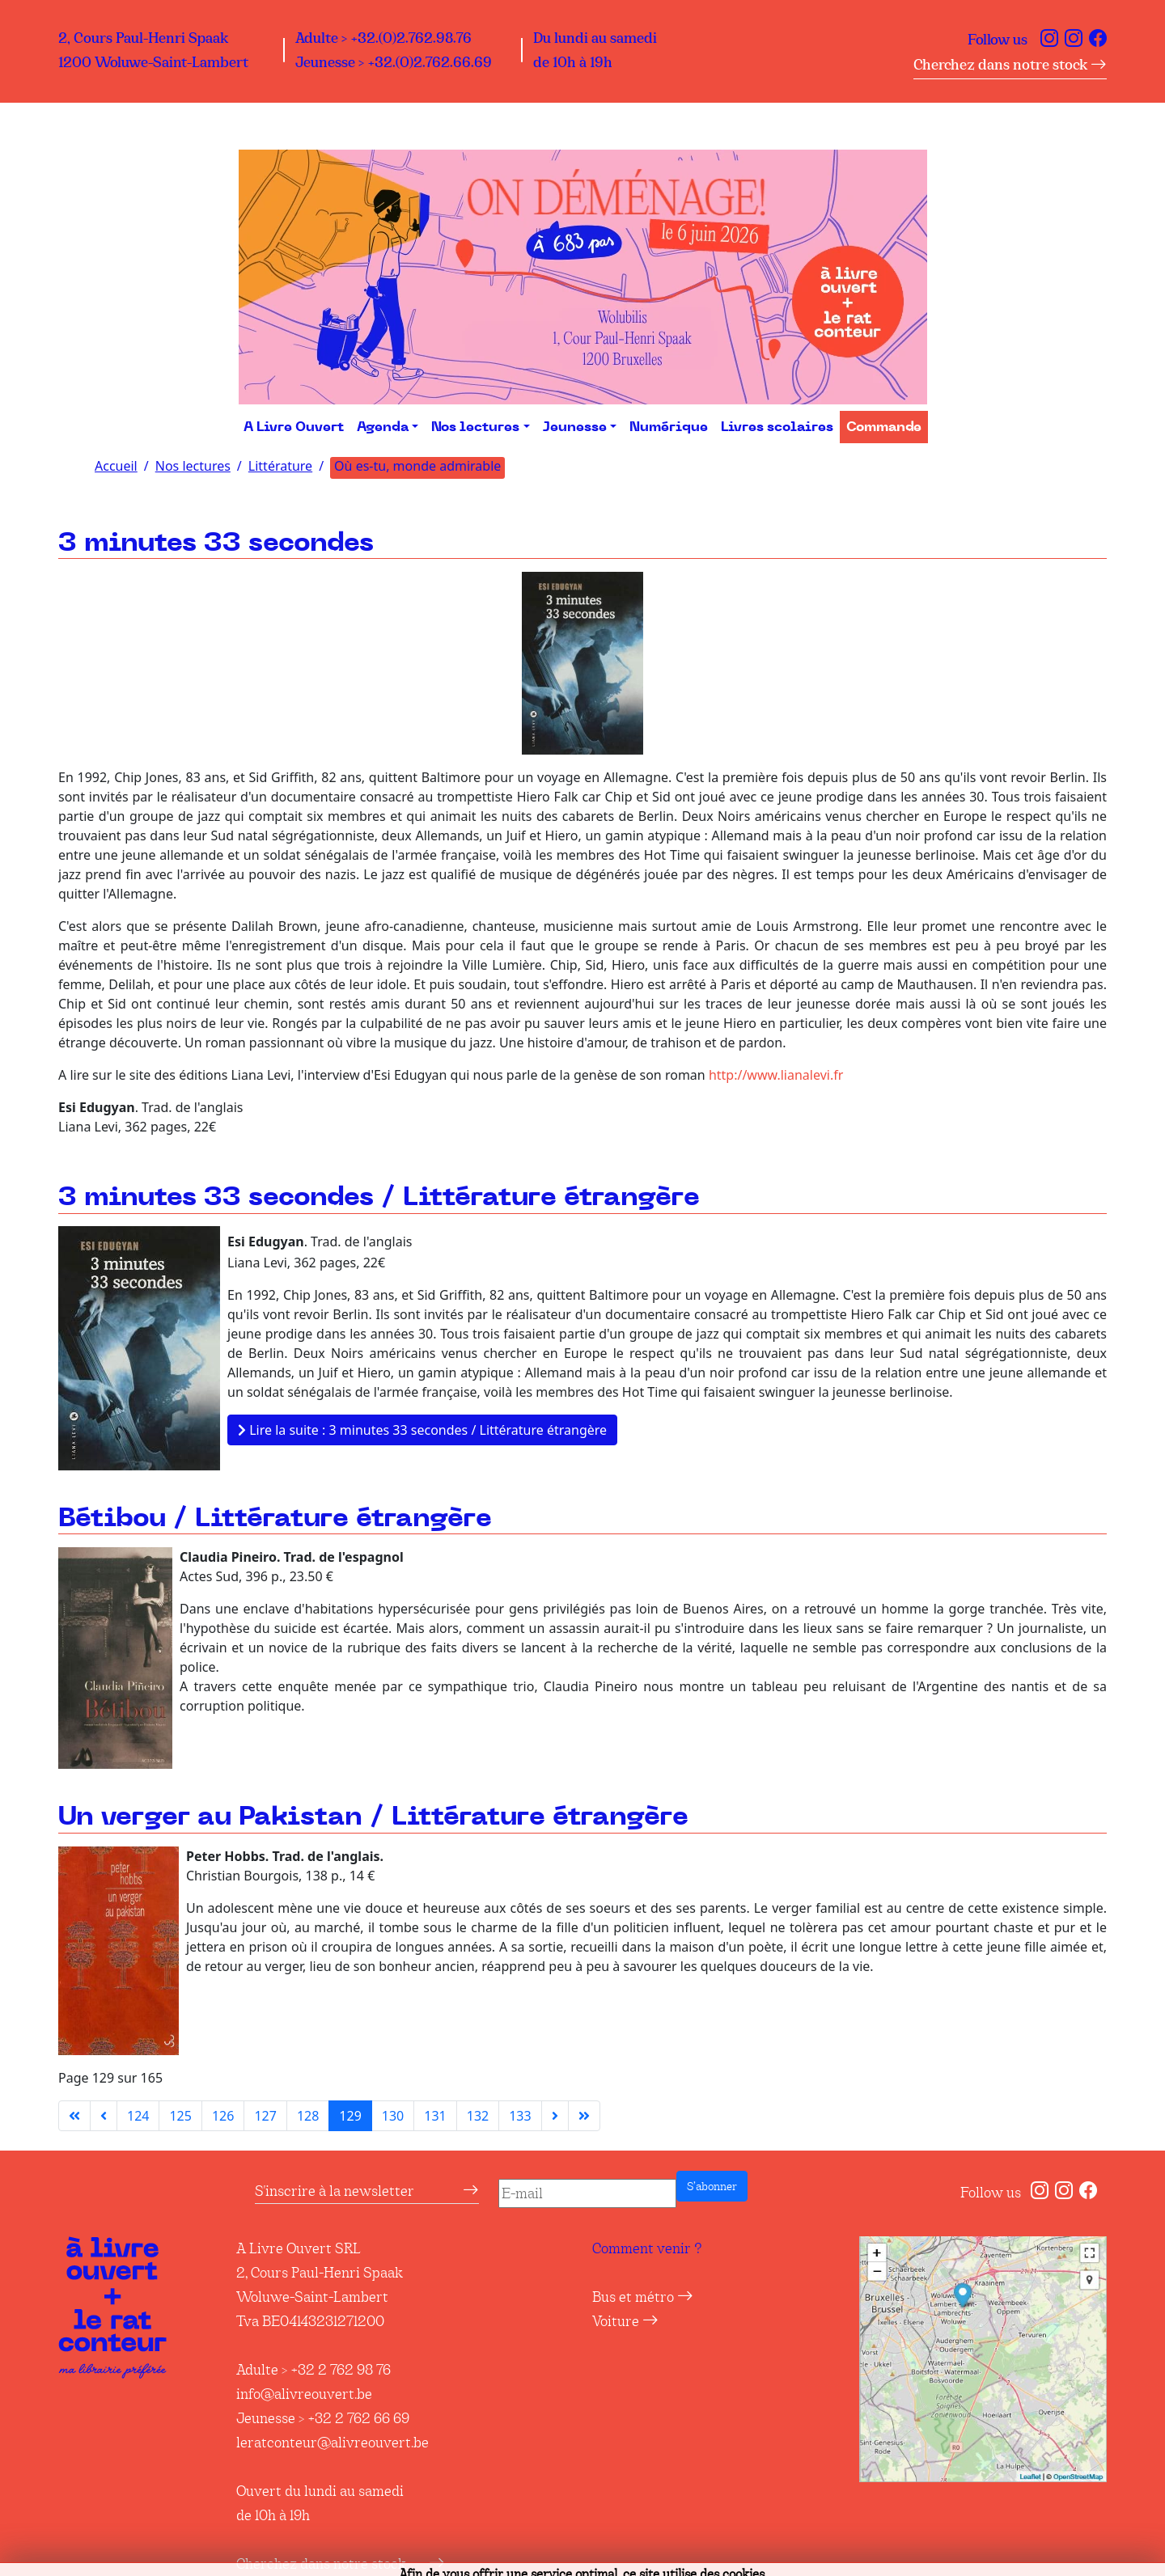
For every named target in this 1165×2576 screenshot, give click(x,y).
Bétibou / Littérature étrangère (275, 1518)
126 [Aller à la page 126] (223, 2116)
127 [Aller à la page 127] (265, 2116)
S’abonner (712, 2186)
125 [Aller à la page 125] (180, 2116)
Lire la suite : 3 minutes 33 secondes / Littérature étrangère (422, 1430)
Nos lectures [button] (475, 427)
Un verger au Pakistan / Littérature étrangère (373, 1817)
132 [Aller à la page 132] (478, 2116)
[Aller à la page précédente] (103, 2115)
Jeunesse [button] (575, 427)
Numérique (668, 427)
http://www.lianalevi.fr (776, 1075)
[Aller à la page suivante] (555, 2115)
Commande (883, 427)
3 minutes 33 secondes (216, 543)
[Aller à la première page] (74, 2115)
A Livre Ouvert (294, 427)
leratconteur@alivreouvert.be (332, 2442)
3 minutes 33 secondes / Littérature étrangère (379, 1197)
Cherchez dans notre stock (1010, 64)
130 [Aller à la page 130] (393, 2116)
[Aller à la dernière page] (584, 2115)
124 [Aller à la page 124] (138, 2116)
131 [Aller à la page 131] (435, 2116)
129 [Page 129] (350, 2116)
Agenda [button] (383, 427)
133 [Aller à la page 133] (520, 2116)
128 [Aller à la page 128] (308, 2116)
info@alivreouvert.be (304, 2394)
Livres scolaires (777, 427)
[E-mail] (587, 2193)
